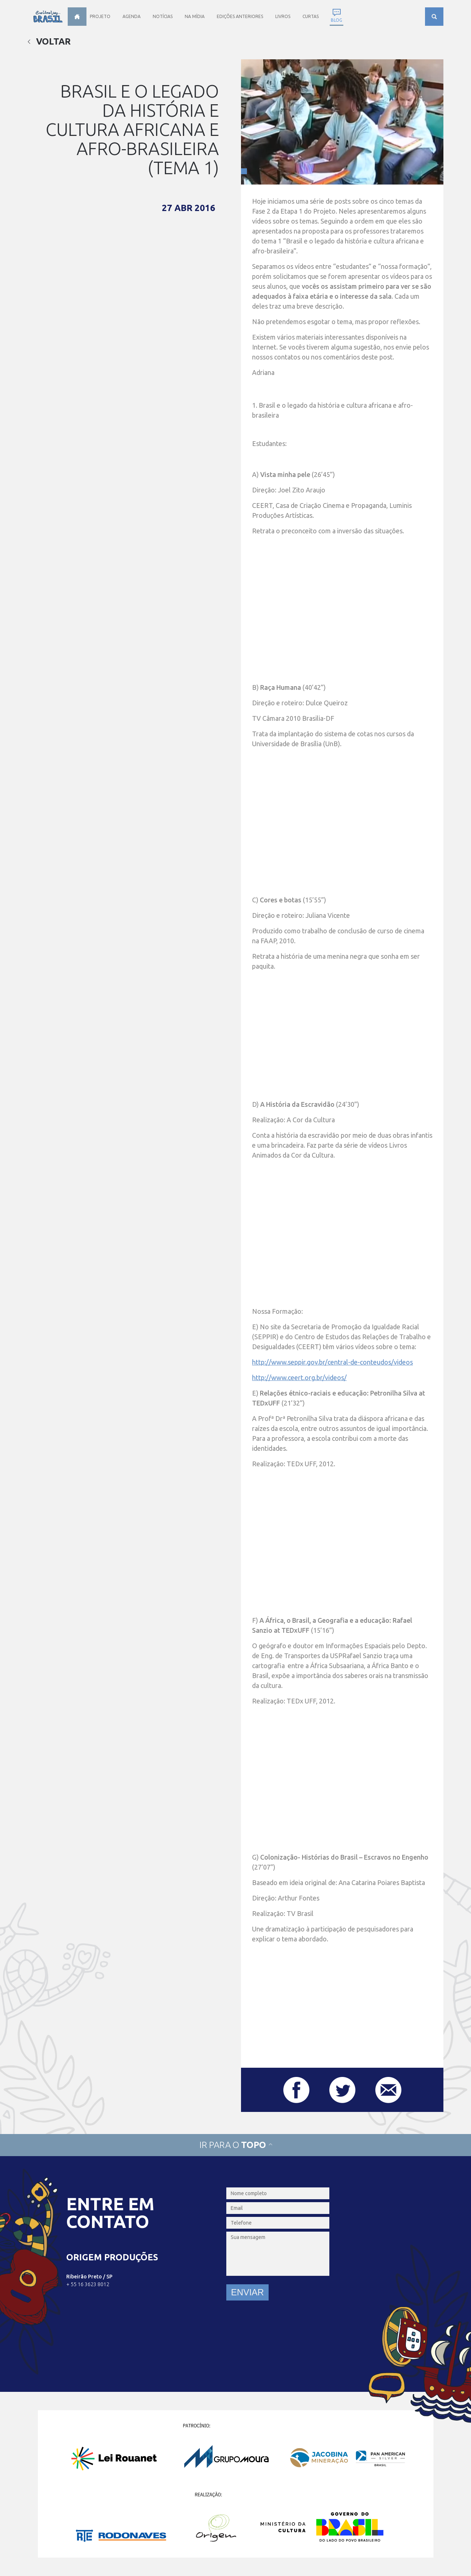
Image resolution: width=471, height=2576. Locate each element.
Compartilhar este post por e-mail (388, 2090)
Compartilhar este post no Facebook (296, 2090)
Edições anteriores (240, 16)
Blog (336, 20)
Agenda (132, 16)
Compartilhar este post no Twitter (342, 2090)
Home (77, 16)
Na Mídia (195, 16)
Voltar (49, 41)
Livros (282, 16)
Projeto (100, 16)
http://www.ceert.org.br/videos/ (299, 1377)
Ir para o (235, 2145)
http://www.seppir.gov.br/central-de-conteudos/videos (332, 1362)
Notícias (163, 16)
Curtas (310, 16)
